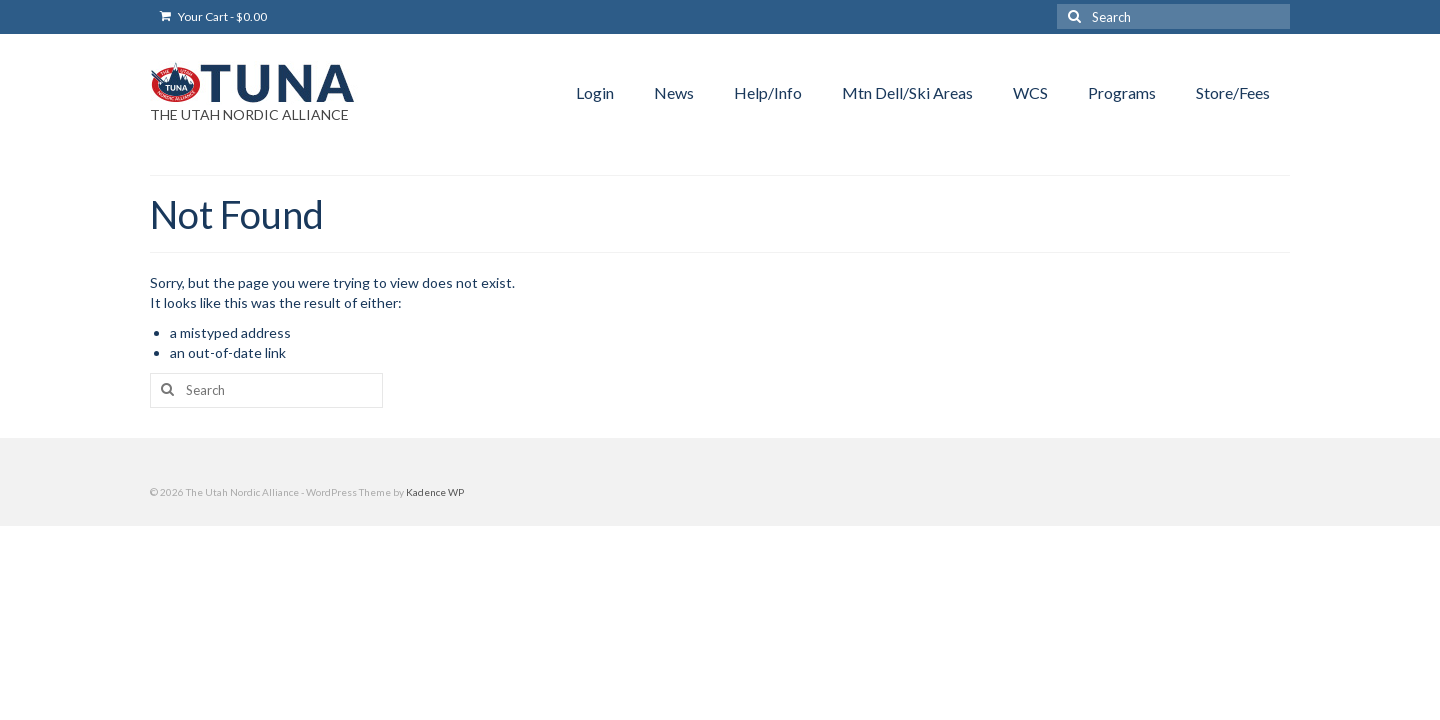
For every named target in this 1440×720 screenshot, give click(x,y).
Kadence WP (435, 492)
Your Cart (213, 16)
